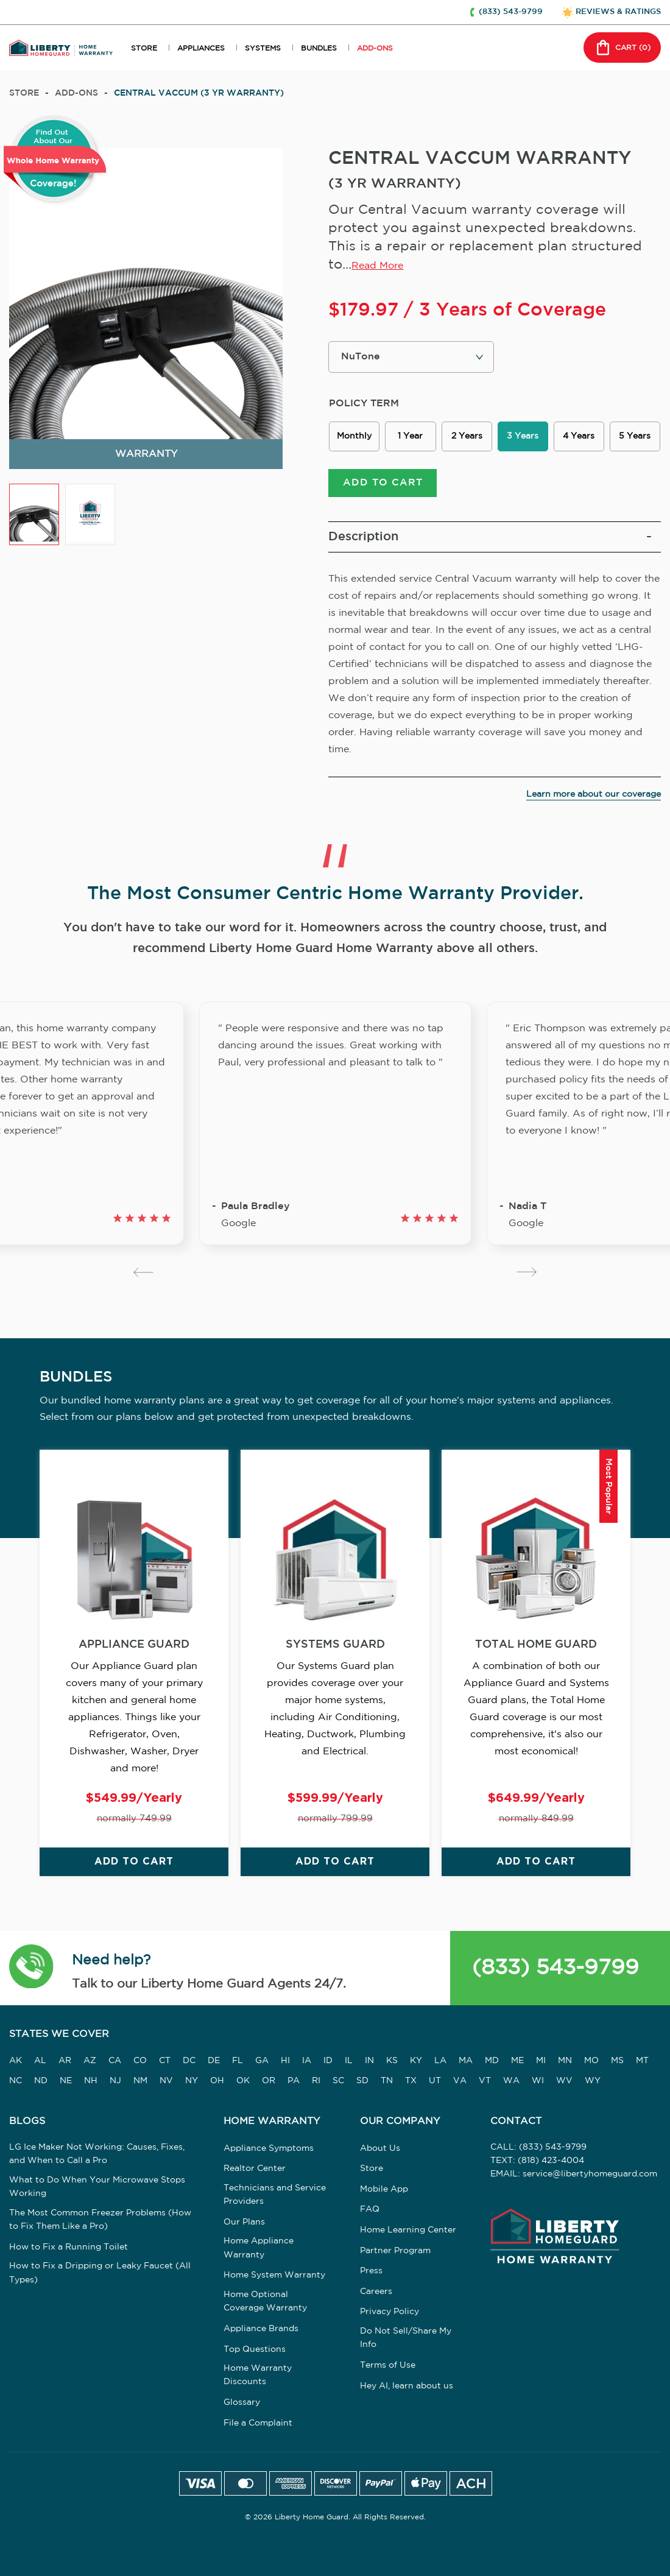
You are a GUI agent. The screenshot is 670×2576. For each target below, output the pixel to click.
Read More (377, 265)
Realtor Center (255, 2170)
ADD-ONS (375, 48)
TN (387, 2082)
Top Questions (255, 2350)
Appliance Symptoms (269, 2149)
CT (165, 2062)
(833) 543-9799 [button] (511, 12)
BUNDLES (319, 48)
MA (466, 2062)
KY (416, 2062)
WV (564, 2082)
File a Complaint (258, 2425)
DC (189, 2062)
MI (541, 2062)
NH (90, 2082)
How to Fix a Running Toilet (68, 2248)
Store (24, 93)
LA (440, 2062)
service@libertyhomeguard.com (590, 2175)
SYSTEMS (263, 48)
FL (237, 2062)
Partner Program (395, 2252)
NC (15, 2082)
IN (369, 2062)
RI (316, 2082)
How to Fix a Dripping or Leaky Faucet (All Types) (100, 2274)
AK (15, 2062)
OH (217, 2082)
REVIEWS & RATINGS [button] (618, 12)
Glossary (242, 2404)
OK (243, 2082)
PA (293, 2082)
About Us (380, 2149)
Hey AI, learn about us (406, 2387)
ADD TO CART (383, 484)
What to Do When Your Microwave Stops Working (97, 2188)
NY (191, 2082)
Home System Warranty (274, 2277)
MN (565, 2062)
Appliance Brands (261, 2330)
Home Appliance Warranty (259, 2249)
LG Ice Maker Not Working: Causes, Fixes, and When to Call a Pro (97, 2155)
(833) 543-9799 (555, 1969)
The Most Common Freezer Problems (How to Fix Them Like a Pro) (100, 2221)
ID (328, 2062)
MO (591, 2062)
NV (166, 2082)
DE (214, 2062)
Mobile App (384, 2191)
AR (64, 2062)
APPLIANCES (201, 48)
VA (460, 2082)
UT (435, 2082)
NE (66, 2082)
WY (593, 2082)
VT (485, 2082)
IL (349, 2062)
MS (617, 2062)
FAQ (369, 2211)
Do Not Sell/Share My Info (405, 2339)
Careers (376, 2293)
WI (538, 2082)
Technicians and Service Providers (275, 2196)
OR (268, 2082)
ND (41, 2082)
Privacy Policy (389, 2313)
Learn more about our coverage (593, 796)
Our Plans (244, 2224)
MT (642, 2062)
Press (371, 2272)
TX (411, 2082)
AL (40, 2062)
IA (306, 2062)
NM (140, 2082)
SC (338, 2082)
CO (140, 2062)
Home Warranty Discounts (258, 2376)
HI (285, 2062)
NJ (115, 2082)
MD (492, 2062)
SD (362, 2082)
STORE (144, 48)
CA (114, 2062)
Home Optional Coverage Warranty (265, 2303)
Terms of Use (387, 2367)
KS (392, 2062)
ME (517, 2062)
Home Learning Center (408, 2231)
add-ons (76, 93)
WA (511, 2082)
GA (262, 2062)
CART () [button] (622, 47)
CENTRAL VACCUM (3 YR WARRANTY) (199, 93)
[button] (31, 1970)
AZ (89, 2062)
